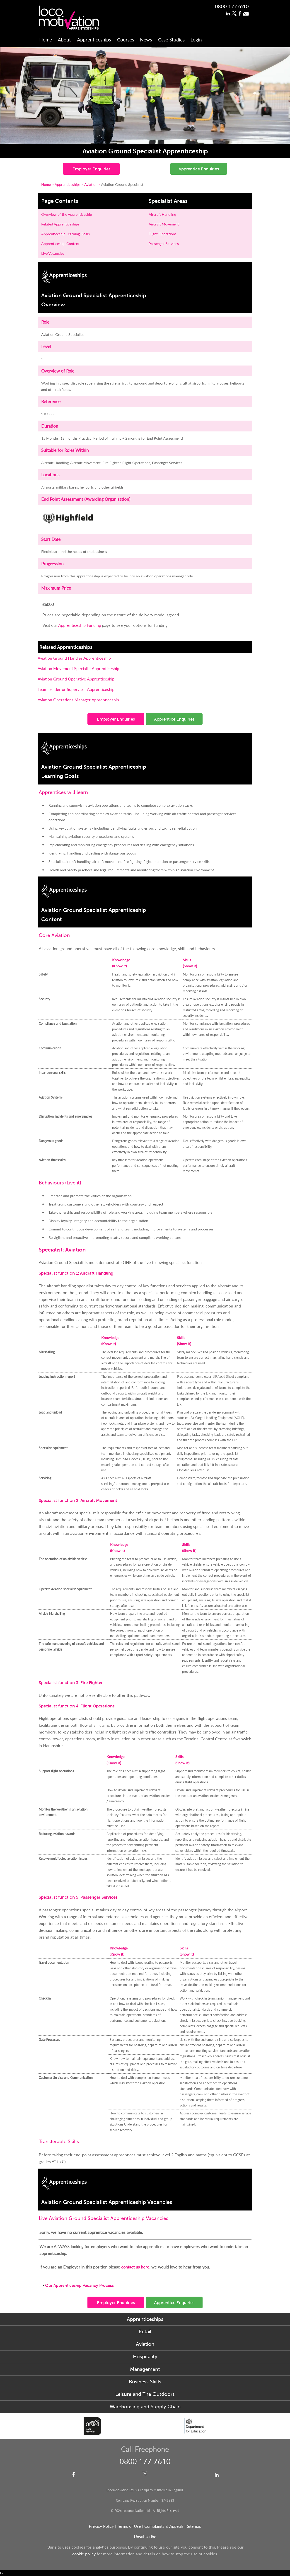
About (64, 39)
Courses (125, 39)
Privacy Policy (101, 2526)
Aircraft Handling (162, 214)
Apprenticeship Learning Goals (65, 233)
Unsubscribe (145, 2536)
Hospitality (145, 2356)
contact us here (135, 2267)
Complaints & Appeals (164, 2526)
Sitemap (194, 2526)
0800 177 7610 (145, 2461)
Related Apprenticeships (60, 224)
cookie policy (84, 2554)
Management (145, 2369)
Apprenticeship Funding (80, 625)
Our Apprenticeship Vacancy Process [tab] (77, 2285)
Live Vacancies (52, 253)
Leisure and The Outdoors (145, 2394)
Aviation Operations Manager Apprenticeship (78, 699)
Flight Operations (162, 233)
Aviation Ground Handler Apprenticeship (74, 658)
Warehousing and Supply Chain (145, 2407)
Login (196, 39)
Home (45, 39)
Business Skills (145, 2382)
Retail (145, 2332)
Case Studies (171, 39)
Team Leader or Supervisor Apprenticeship (76, 689)
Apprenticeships (94, 39)
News (146, 39)
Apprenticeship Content (60, 243)
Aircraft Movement (164, 224)
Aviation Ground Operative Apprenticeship (76, 679)
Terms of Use (129, 2526)
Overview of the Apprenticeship (66, 214)
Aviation (145, 2344)
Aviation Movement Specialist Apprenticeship (78, 668)
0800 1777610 (232, 6)
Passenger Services (164, 243)
